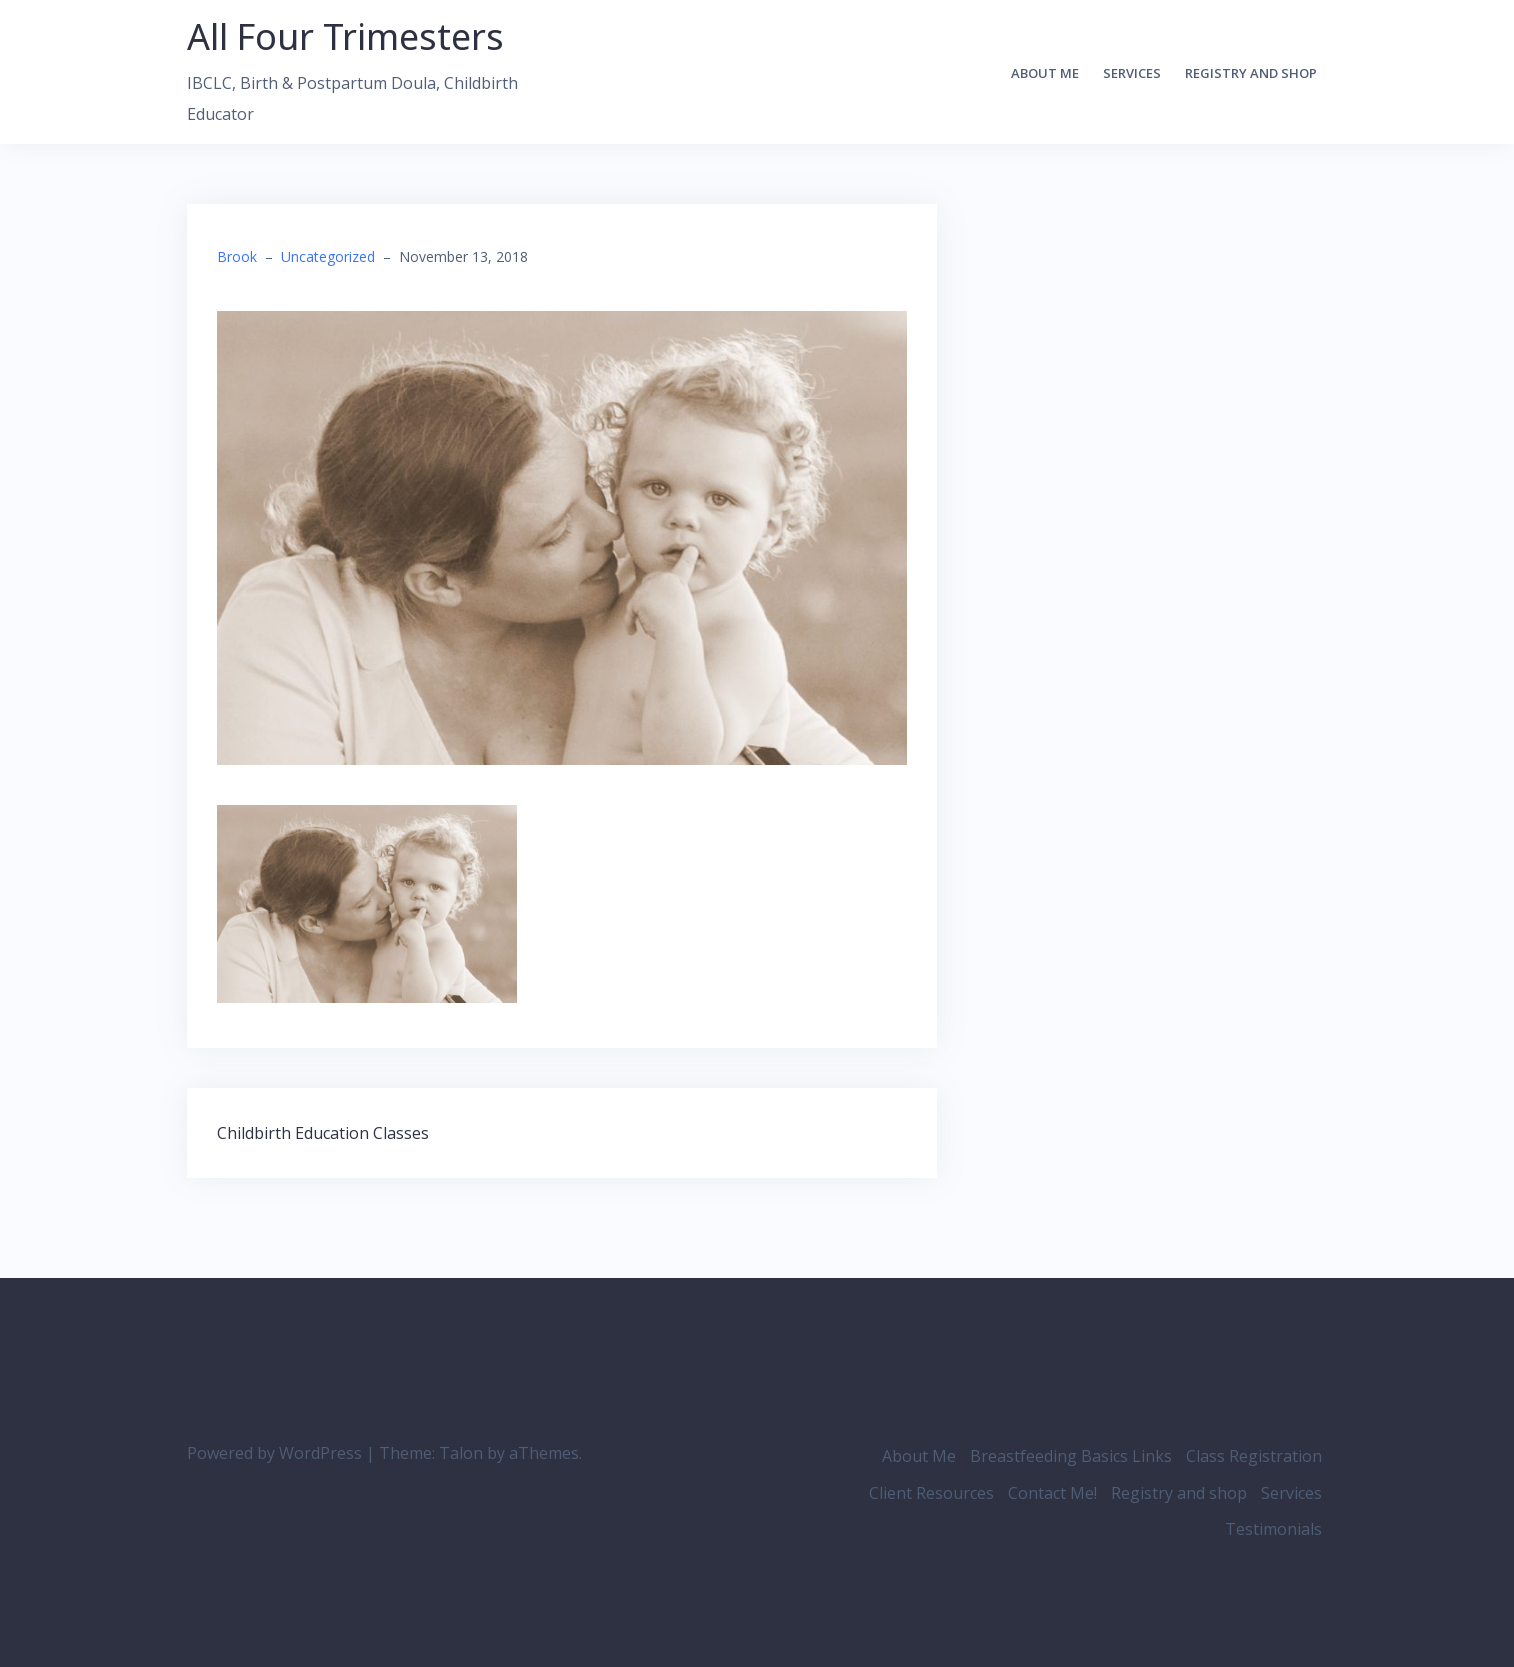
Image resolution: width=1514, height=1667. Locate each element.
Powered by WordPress (274, 1453)
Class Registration (1254, 1456)
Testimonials (1273, 1529)
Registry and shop (1251, 73)
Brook (237, 256)
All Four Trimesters (345, 36)
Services (1132, 73)
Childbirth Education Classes (323, 1133)
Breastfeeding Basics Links (1071, 1456)
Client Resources (931, 1493)
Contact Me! (1052, 1493)
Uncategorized (328, 256)
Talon (461, 1453)
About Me (1045, 73)
